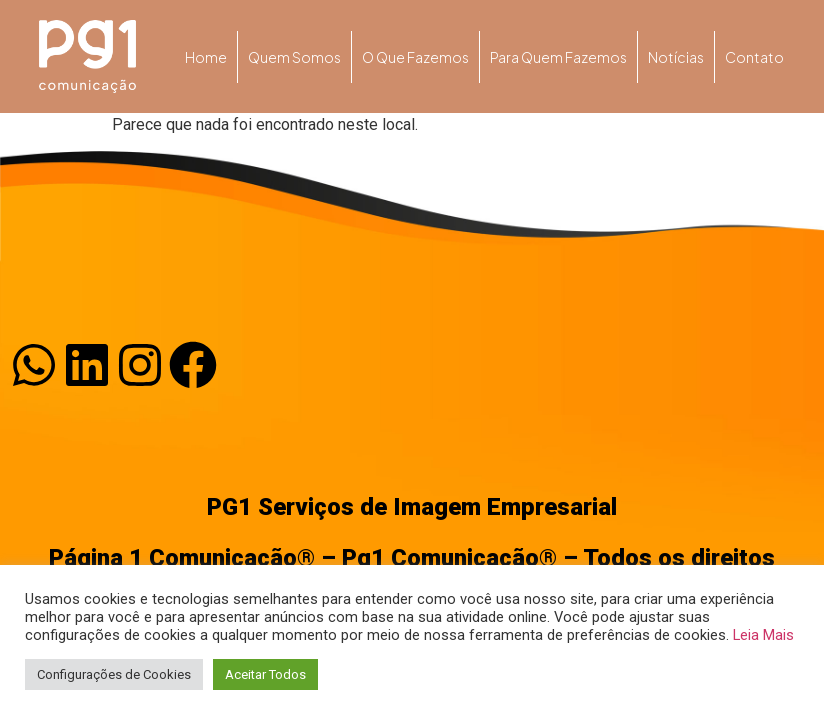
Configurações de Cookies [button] (114, 674)
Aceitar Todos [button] (265, 674)
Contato (754, 57)
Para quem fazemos (558, 57)
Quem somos (294, 57)
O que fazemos (415, 57)
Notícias (676, 57)
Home (206, 57)
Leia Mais (763, 635)
